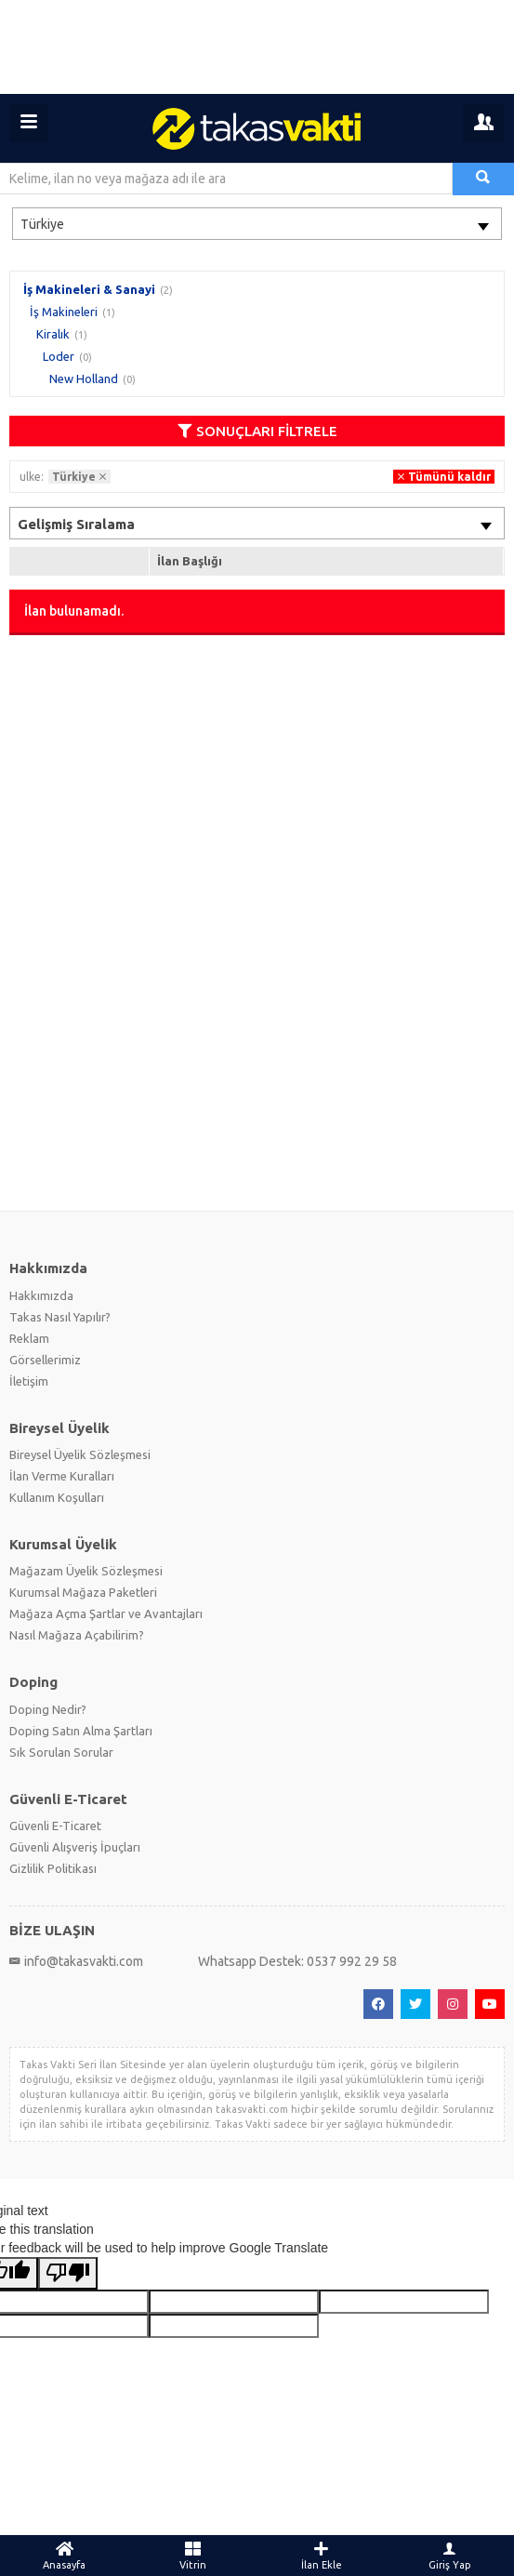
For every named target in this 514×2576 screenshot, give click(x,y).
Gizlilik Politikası (53, 1868)
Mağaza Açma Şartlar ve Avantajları (106, 1613)
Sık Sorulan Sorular (61, 1752)
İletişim (28, 1381)
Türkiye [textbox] (42, 224)
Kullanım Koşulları (56, 1497)
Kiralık (53, 333)
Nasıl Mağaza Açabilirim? (76, 1634)
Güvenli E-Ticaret (55, 1825)
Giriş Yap (450, 2555)
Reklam (29, 1338)
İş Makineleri (64, 311)
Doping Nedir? (47, 1709)
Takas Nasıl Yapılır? (60, 1316)
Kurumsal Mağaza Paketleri (83, 1592)
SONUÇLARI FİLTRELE (257, 431)
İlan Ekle (321, 2555)
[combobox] (257, 223)
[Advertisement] (257, 47)
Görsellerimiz (45, 1359)
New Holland (83, 378)
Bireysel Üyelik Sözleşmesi (80, 1454)
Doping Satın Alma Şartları (80, 1730)
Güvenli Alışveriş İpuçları (74, 1846)
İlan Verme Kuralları (61, 1475)
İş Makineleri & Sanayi (89, 289)
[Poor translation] (68, 2273)
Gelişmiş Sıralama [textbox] (76, 524)
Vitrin (192, 2555)
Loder (58, 356)
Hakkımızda (41, 1295)
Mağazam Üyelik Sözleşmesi (86, 1570)
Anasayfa (64, 2555)
